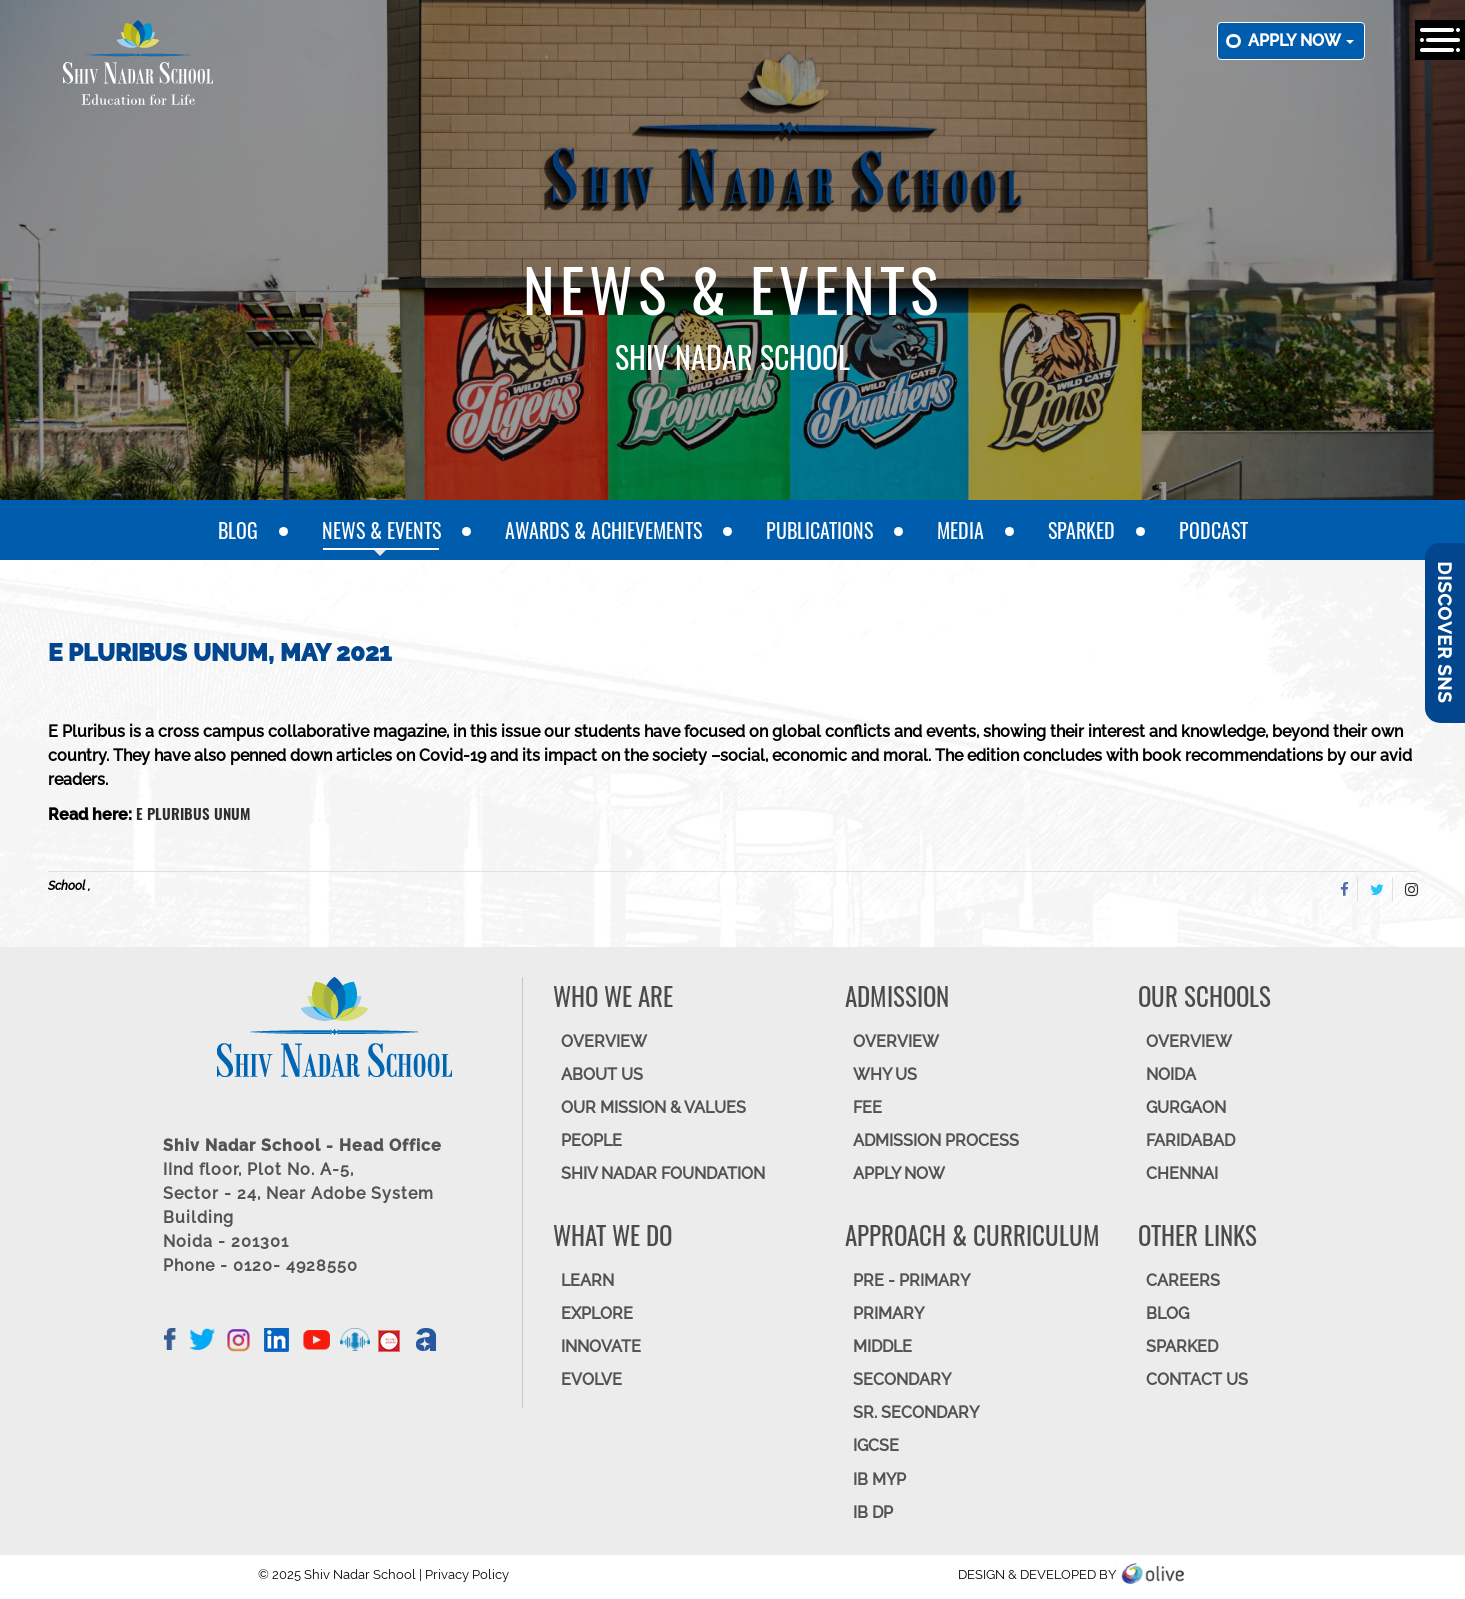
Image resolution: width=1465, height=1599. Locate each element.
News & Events (381, 530)
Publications (819, 530)
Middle (882, 1346)
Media (960, 530)
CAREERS (1183, 1280)
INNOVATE (601, 1346)
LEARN (587, 1280)
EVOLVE (591, 1379)
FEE (867, 1107)
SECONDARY (902, 1379)
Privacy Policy (467, 1574)
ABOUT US (602, 1074)
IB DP (873, 1512)
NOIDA (1171, 1074)
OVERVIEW (604, 1041)
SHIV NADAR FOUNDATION (663, 1173)
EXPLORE (597, 1313)
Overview (1189, 1041)
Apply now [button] (1301, 40)
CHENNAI (1182, 1173)
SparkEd (1081, 530)
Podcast (1213, 530)
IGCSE (876, 1445)
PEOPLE (591, 1140)
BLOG (1167, 1313)
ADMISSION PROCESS (936, 1140)
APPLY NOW (899, 1173)
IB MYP (879, 1479)
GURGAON (1186, 1107)
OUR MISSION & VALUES (653, 1107)
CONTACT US (1197, 1379)
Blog (238, 530)
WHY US (885, 1074)
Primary (888, 1313)
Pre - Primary (911, 1280)
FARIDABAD (1190, 1140)
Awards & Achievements (603, 530)
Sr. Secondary (916, 1412)
